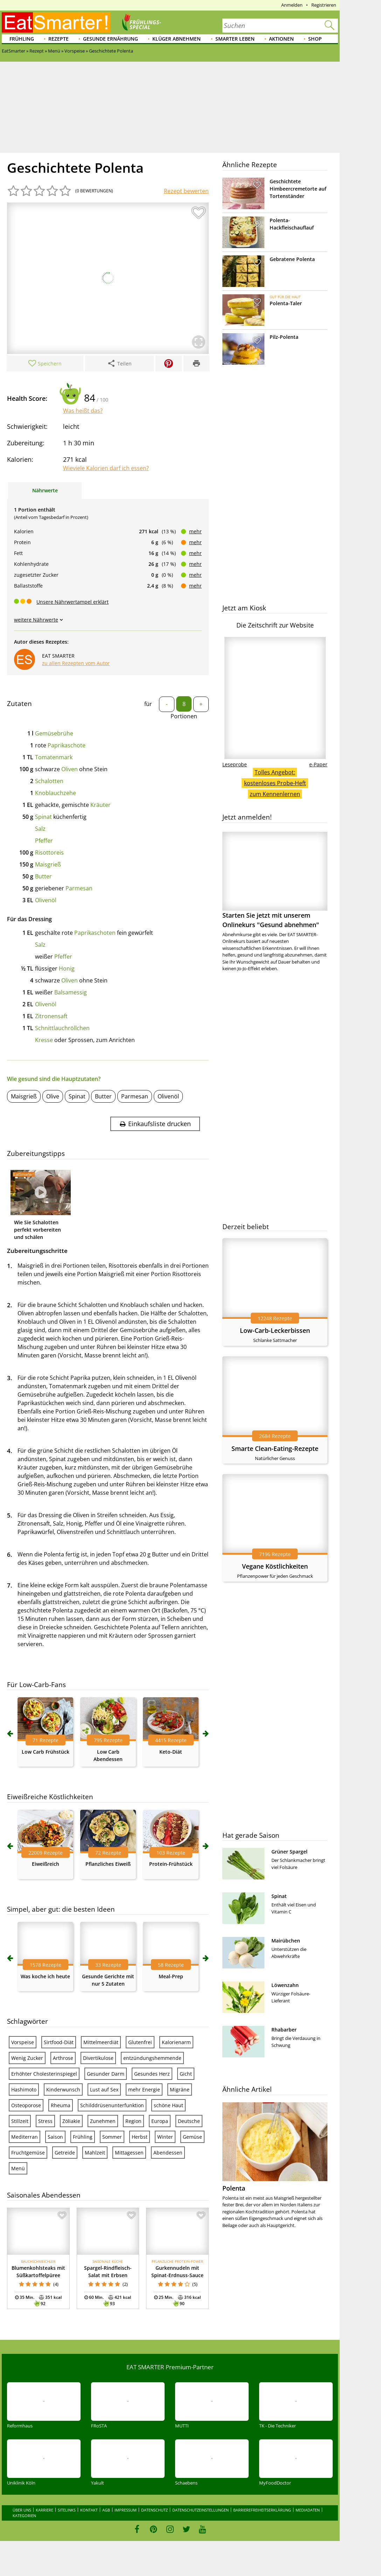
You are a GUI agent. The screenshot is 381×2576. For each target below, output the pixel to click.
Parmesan (78, 888)
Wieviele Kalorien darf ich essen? (106, 468)
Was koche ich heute (45, 1976)
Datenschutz (154, 2510)
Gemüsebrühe (54, 733)
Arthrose (63, 2058)
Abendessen (167, 2152)
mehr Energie (144, 2089)
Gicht (186, 2073)
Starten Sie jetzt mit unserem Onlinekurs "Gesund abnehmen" (274, 880)
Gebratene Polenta (292, 259)
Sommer (112, 2136)
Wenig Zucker (27, 2058)
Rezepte (58, 38)
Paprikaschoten (95, 933)
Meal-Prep (171, 1976)
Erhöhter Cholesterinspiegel (44, 2073)
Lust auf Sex (104, 2089)
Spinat (43, 817)
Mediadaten (308, 2510)
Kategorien (24, 2515)
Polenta (233, 2188)
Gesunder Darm (105, 2073)
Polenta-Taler (286, 303)
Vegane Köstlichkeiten (275, 1566)
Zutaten (19, 703)
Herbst (139, 2136)
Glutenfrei (140, 2042)
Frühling (21, 38)
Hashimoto (23, 2089)
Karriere (44, 2510)
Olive (52, 1096)
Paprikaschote (66, 745)
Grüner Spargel (289, 1851)
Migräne (179, 2089)
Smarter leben (235, 38)
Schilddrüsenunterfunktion (112, 2105)
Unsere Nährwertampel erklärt (72, 601)
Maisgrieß (48, 864)
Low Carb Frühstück (45, 1751)
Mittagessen (129, 2152)
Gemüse (192, 2136)
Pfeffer (44, 840)
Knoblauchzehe (55, 793)
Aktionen (281, 38)
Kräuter (100, 805)
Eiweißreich (45, 1864)
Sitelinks (67, 2510)
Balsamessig (70, 992)
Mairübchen (285, 1940)
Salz (40, 829)
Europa (159, 2121)
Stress (45, 2121)
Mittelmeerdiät (100, 2042)
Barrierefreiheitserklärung (262, 2510)
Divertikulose (98, 2058)
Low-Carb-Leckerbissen (275, 1330)
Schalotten (49, 781)
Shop (315, 38)
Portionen (184, 716)
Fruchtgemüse (28, 2152)
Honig (67, 968)
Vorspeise (22, 2042)
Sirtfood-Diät (59, 2042)
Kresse (44, 1040)
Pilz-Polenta (284, 337)
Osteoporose (26, 2105)
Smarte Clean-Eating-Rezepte (274, 1448)
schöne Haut (168, 2105)
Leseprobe (234, 764)
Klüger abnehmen (176, 38)
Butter (43, 876)
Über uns (22, 2510)
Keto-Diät (170, 1751)
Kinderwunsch (63, 2089)
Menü (18, 2168)
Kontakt (89, 2510)
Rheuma (60, 2105)
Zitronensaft (51, 1016)
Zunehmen (103, 2121)
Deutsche (189, 2121)
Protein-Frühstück (171, 1864)
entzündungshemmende (152, 2058)
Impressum (126, 2510)
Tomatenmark (53, 757)
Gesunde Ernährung (110, 38)
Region (133, 2121)
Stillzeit (19, 2121)
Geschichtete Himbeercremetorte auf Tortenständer (298, 188)
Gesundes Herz (152, 2073)
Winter (165, 2136)
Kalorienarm (176, 2042)
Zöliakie (71, 2121)
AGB (106, 2510)
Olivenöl (45, 900)
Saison (55, 2136)
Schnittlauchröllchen (62, 1028)
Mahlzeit (95, 2152)
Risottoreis (49, 852)
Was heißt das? (83, 411)
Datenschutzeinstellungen (200, 2510)
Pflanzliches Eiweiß (108, 1864)
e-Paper (318, 764)
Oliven (69, 769)
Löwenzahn (285, 1985)
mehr (195, 531)
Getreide (65, 2152)
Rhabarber (284, 2029)
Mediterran (24, 2136)
